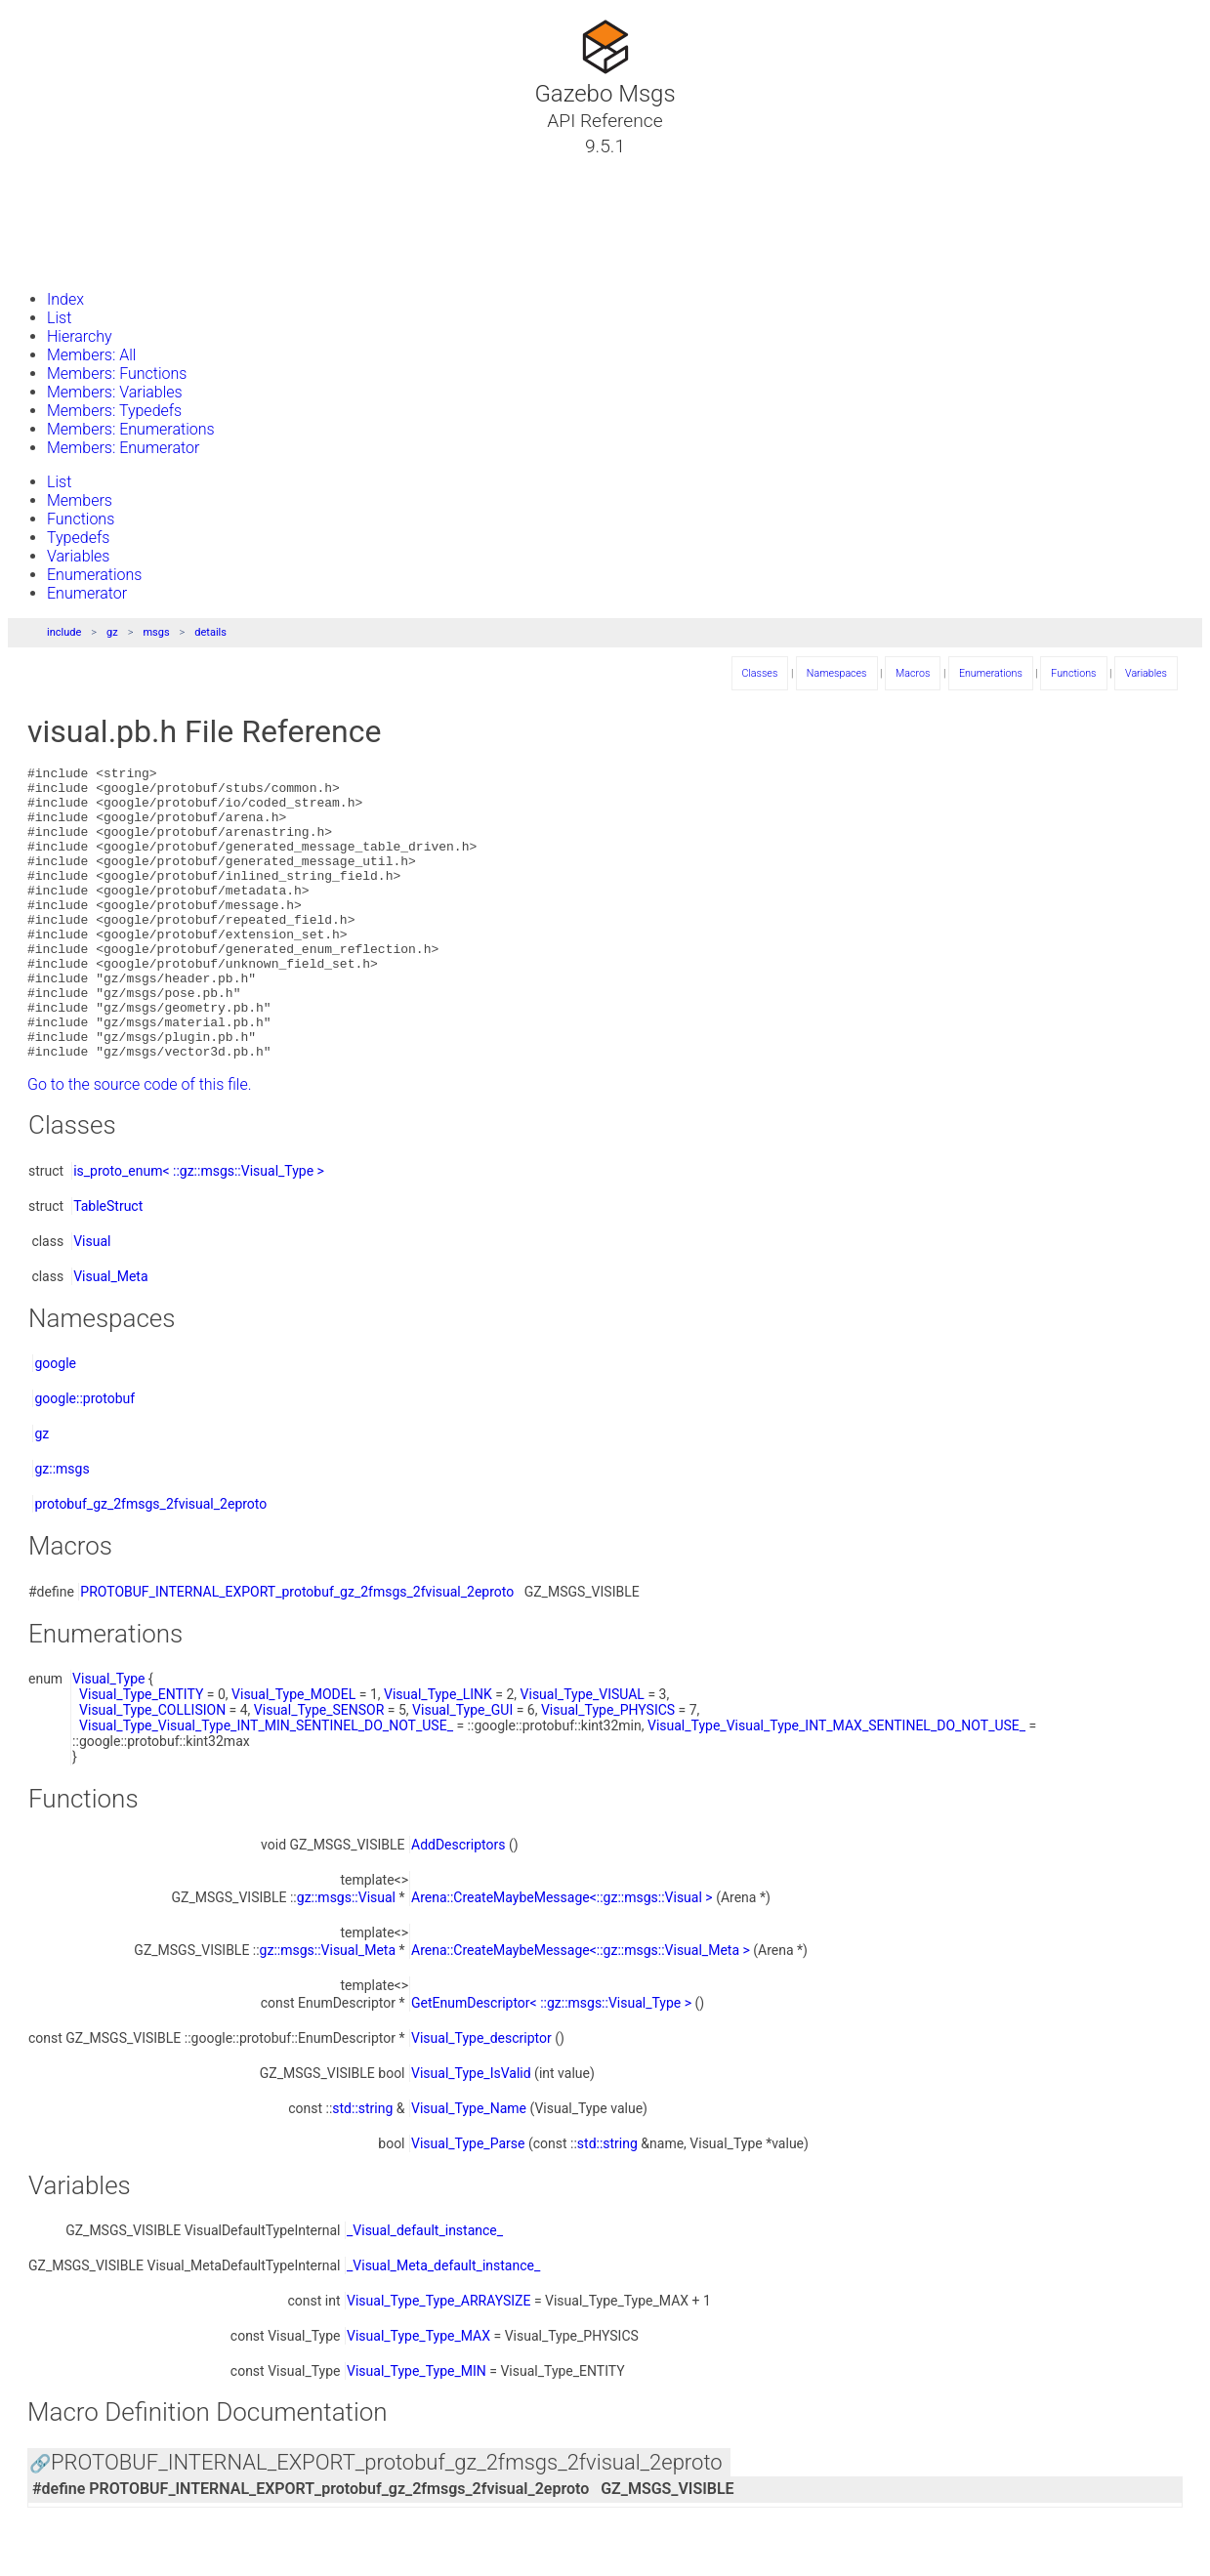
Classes (62, 192)
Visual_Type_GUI (462, 1768)
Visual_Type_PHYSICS (608, 1768)
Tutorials (66, 169)
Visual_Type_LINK (438, 1753)
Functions (80, 519)
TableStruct (108, 1264)
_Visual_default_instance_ (425, 2289)
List (59, 318)
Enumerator (87, 593)
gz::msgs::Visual (346, 1956)
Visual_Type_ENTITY (141, 1753)
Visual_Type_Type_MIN (416, 2429)
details (210, 632)
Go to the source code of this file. (139, 1143)
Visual (91, 1300)
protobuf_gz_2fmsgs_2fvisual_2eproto (150, 1562)
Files (52, 239)
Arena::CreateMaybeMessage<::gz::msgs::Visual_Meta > (580, 2008)
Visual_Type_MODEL (293, 1753)
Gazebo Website (92, 262)
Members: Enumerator (123, 447)
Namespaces (81, 216)
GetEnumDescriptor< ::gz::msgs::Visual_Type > (551, 2061)
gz (112, 632)
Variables (78, 556)
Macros (913, 673)
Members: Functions (117, 373)
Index (65, 299)
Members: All (91, 355)
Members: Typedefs (114, 410)
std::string (362, 2167)
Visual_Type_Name (468, 2167)
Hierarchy (79, 336)
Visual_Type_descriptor (481, 2096)
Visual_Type (108, 1737)
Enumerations (94, 574)
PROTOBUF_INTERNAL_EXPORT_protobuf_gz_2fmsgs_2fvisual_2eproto (297, 1650)
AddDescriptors (458, 1903)
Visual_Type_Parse (467, 2202)
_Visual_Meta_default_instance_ (443, 2324)
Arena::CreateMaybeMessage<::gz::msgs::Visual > (562, 1956)
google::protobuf (84, 1457)
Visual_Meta (110, 1335)
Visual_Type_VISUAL (583, 1753)
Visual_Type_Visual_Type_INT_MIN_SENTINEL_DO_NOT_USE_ (266, 1784)
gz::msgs (61, 1527)
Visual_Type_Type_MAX (418, 2394)
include (64, 632)
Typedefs (78, 537)
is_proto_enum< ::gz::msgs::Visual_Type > (198, 1229)
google (55, 1422)
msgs (156, 632)
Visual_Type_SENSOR (319, 1768)
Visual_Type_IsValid (471, 2132)
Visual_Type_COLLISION (152, 1768)
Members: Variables (115, 392)
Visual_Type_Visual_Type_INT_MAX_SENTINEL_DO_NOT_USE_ (836, 1784)
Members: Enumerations (131, 429)
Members (79, 500)
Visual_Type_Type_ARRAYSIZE (438, 2359)
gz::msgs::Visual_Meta (328, 2008)
